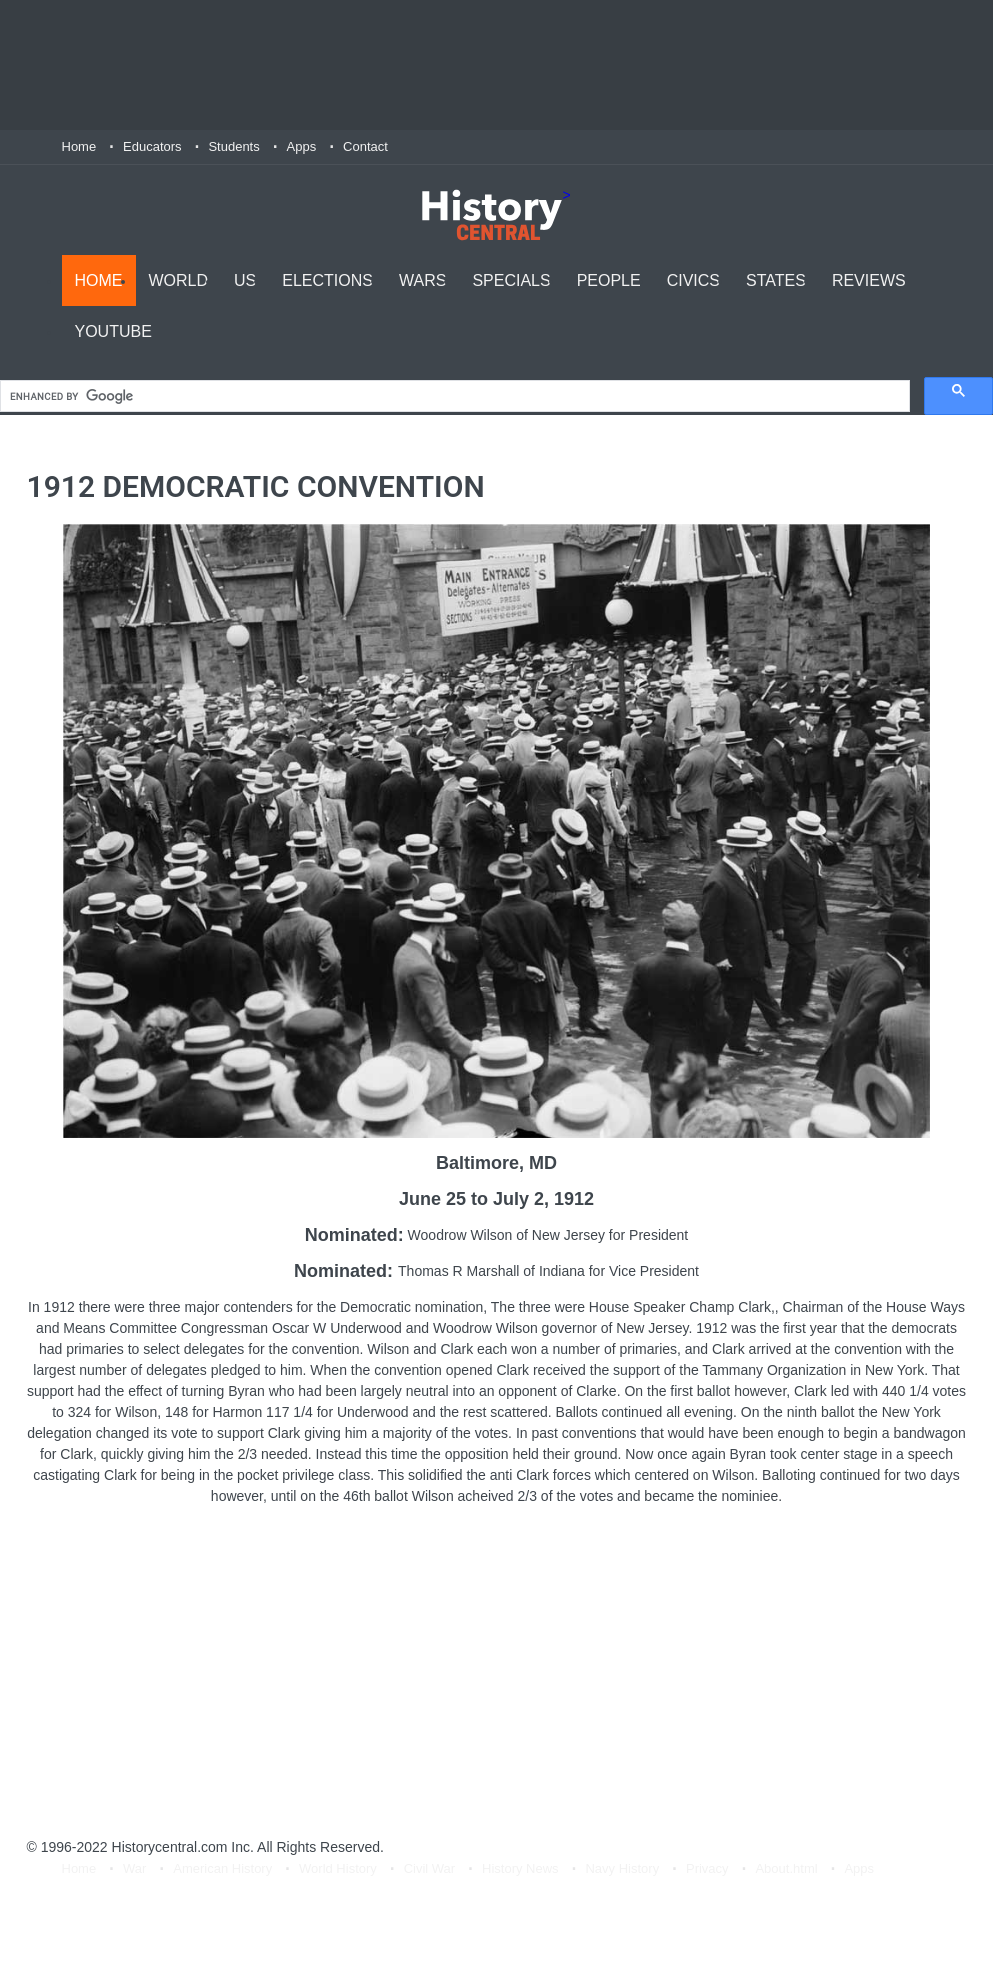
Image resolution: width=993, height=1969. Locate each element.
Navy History (622, 1868)
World (179, 280)
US (245, 280)
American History (222, 1868)
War (134, 1868)
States (776, 280)
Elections (327, 280)
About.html (786, 1868)
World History (338, 1868)
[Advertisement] (497, 65)
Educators (152, 146)
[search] (453, 396)
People (609, 280)
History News (520, 1868)
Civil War (430, 1868)
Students (233, 146)
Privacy (707, 1868)
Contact (365, 146)
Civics (693, 280)
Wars (422, 280)
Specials (511, 280)
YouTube (113, 331)
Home (79, 146)
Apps (302, 146)
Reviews (869, 280)
